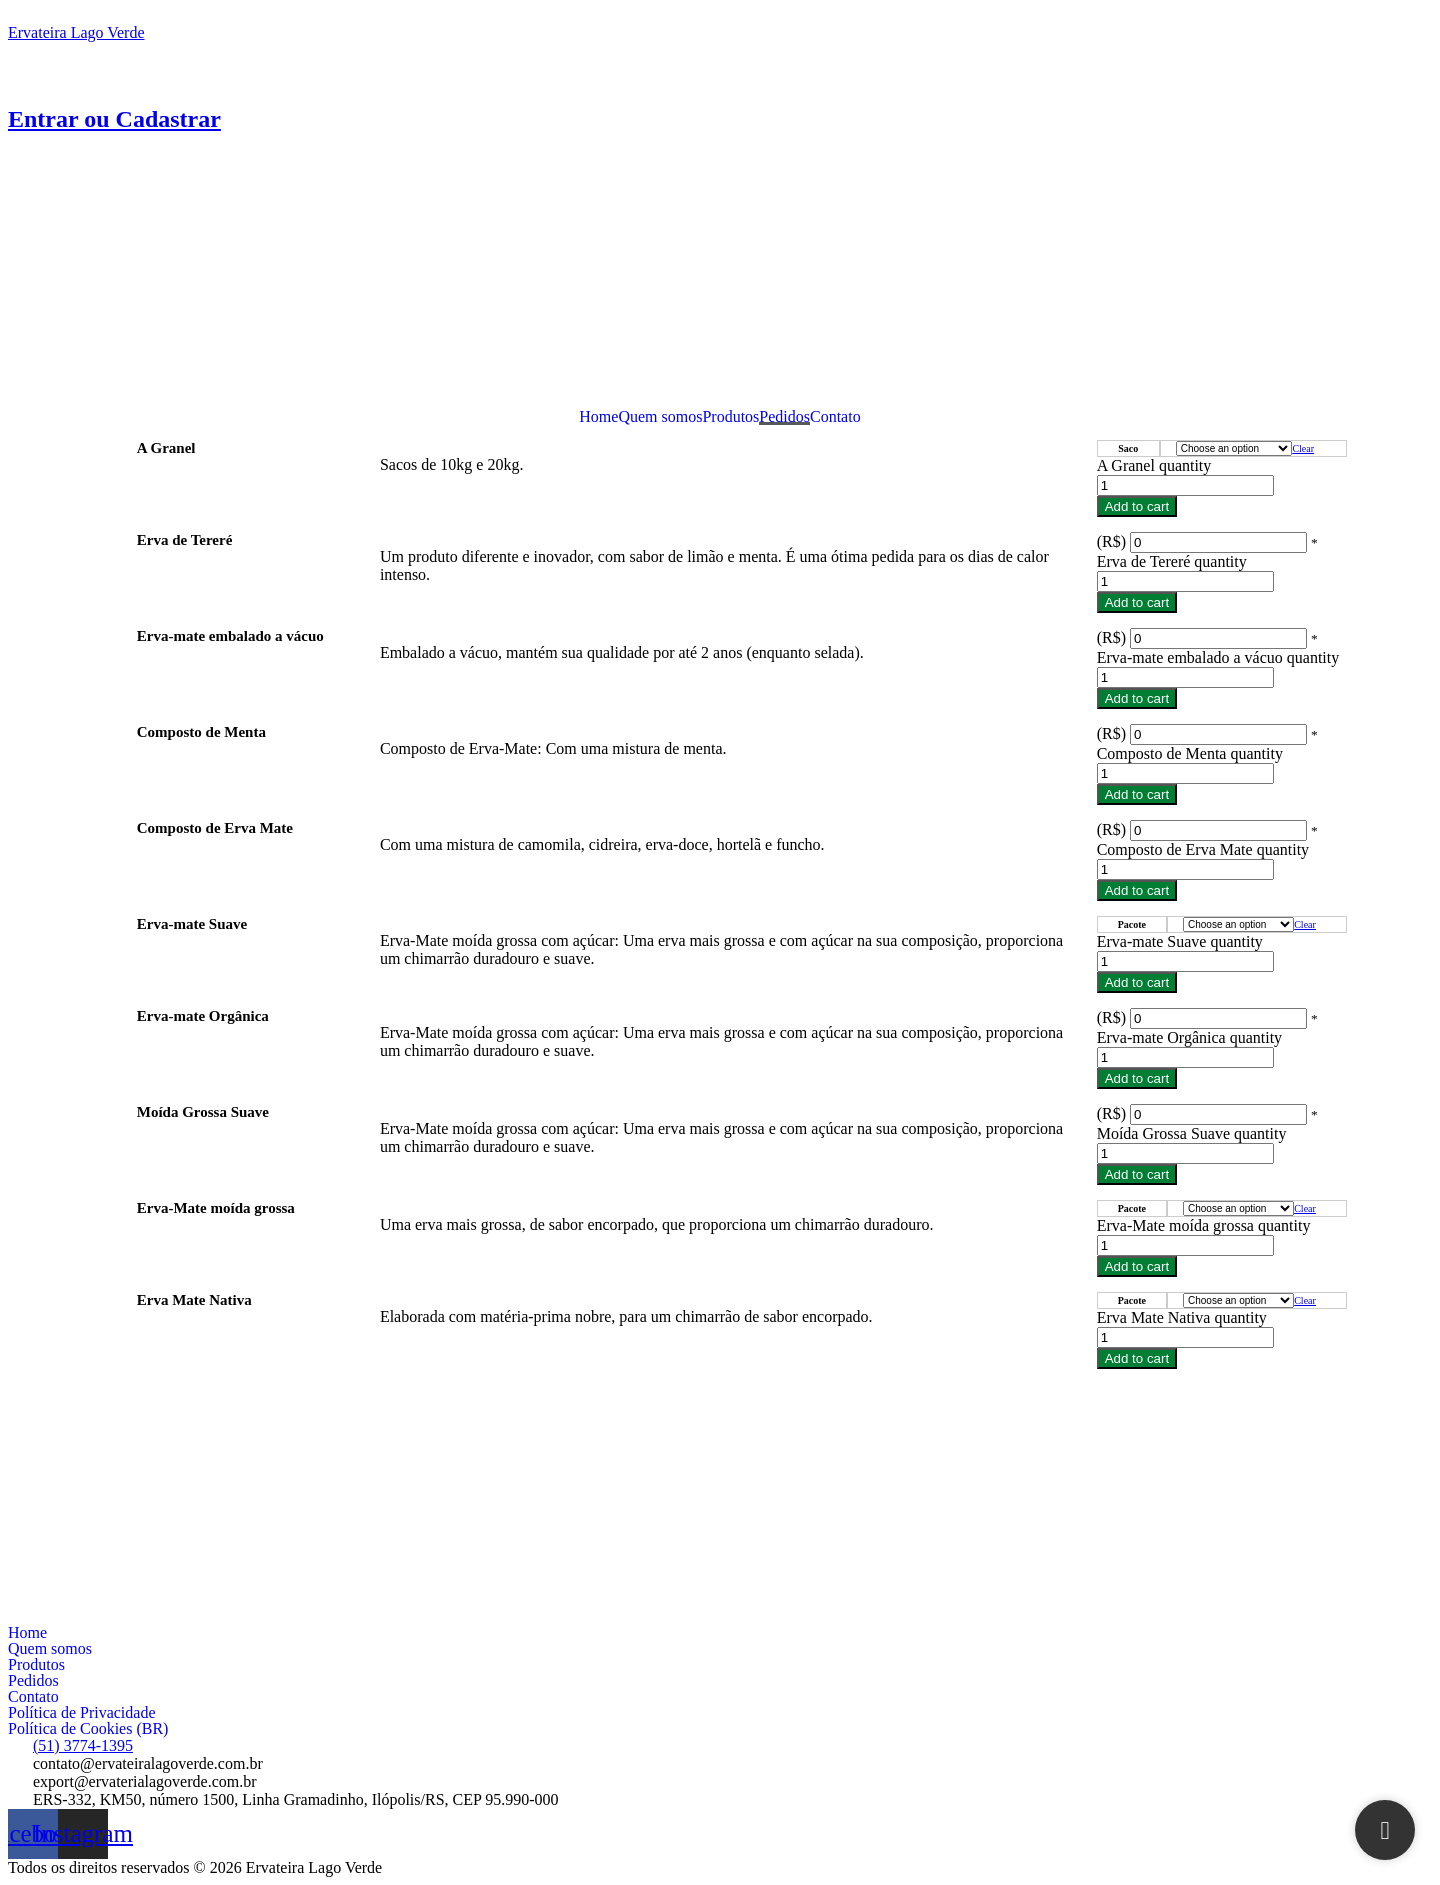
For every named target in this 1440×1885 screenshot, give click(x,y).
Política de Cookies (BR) (88, 1729)
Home (598, 417)
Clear (1303, 448)
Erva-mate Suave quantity (1180, 941)
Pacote (1132, 924)
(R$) (1111, 541)
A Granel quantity (1154, 465)
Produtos (730, 417)
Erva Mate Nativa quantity (1182, 1317)
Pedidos (784, 417)
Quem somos (660, 417)
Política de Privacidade (82, 1713)
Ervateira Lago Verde (76, 32)
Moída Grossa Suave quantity (1192, 1133)
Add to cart (1137, 506)
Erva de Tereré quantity (1172, 561)
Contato (835, 417)
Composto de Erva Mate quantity (1203, 849)
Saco (1128, 448)
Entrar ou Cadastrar (114, 119)
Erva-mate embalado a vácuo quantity (1218, 657)
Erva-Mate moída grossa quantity (1204, 1225)
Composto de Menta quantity (1190, 753)
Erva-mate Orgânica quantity (1189, 1037)
